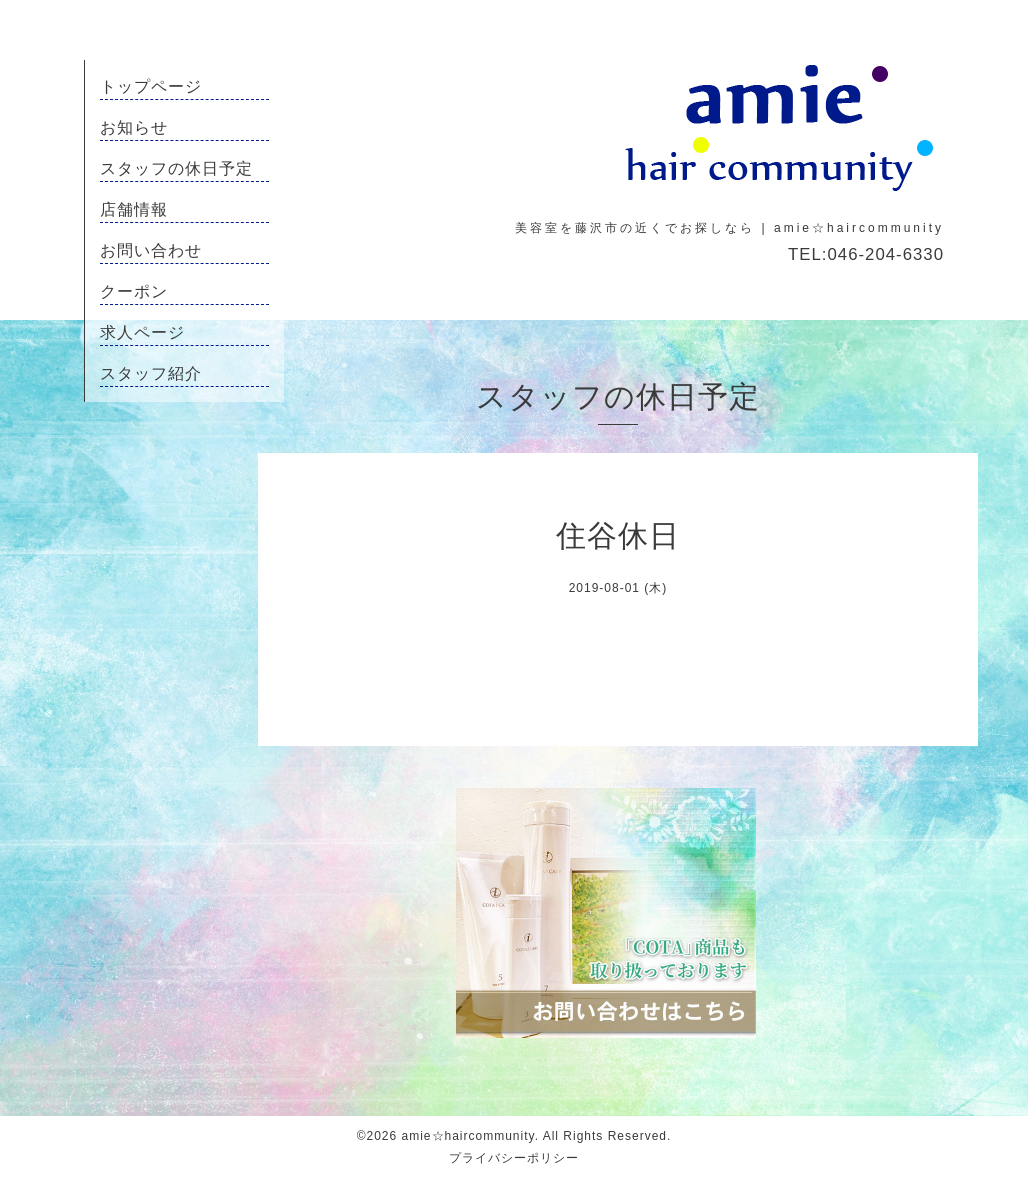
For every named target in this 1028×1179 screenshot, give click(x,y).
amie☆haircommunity (468, 1136)
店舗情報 (134, 209)
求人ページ (142, 332)
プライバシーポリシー (514, 1158)
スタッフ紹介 (151, 373)
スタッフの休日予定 (176, 168)
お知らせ (134, 127)
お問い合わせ (151, 250)
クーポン (134, 291)
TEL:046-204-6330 (866, 254)
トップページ (151, 86)
